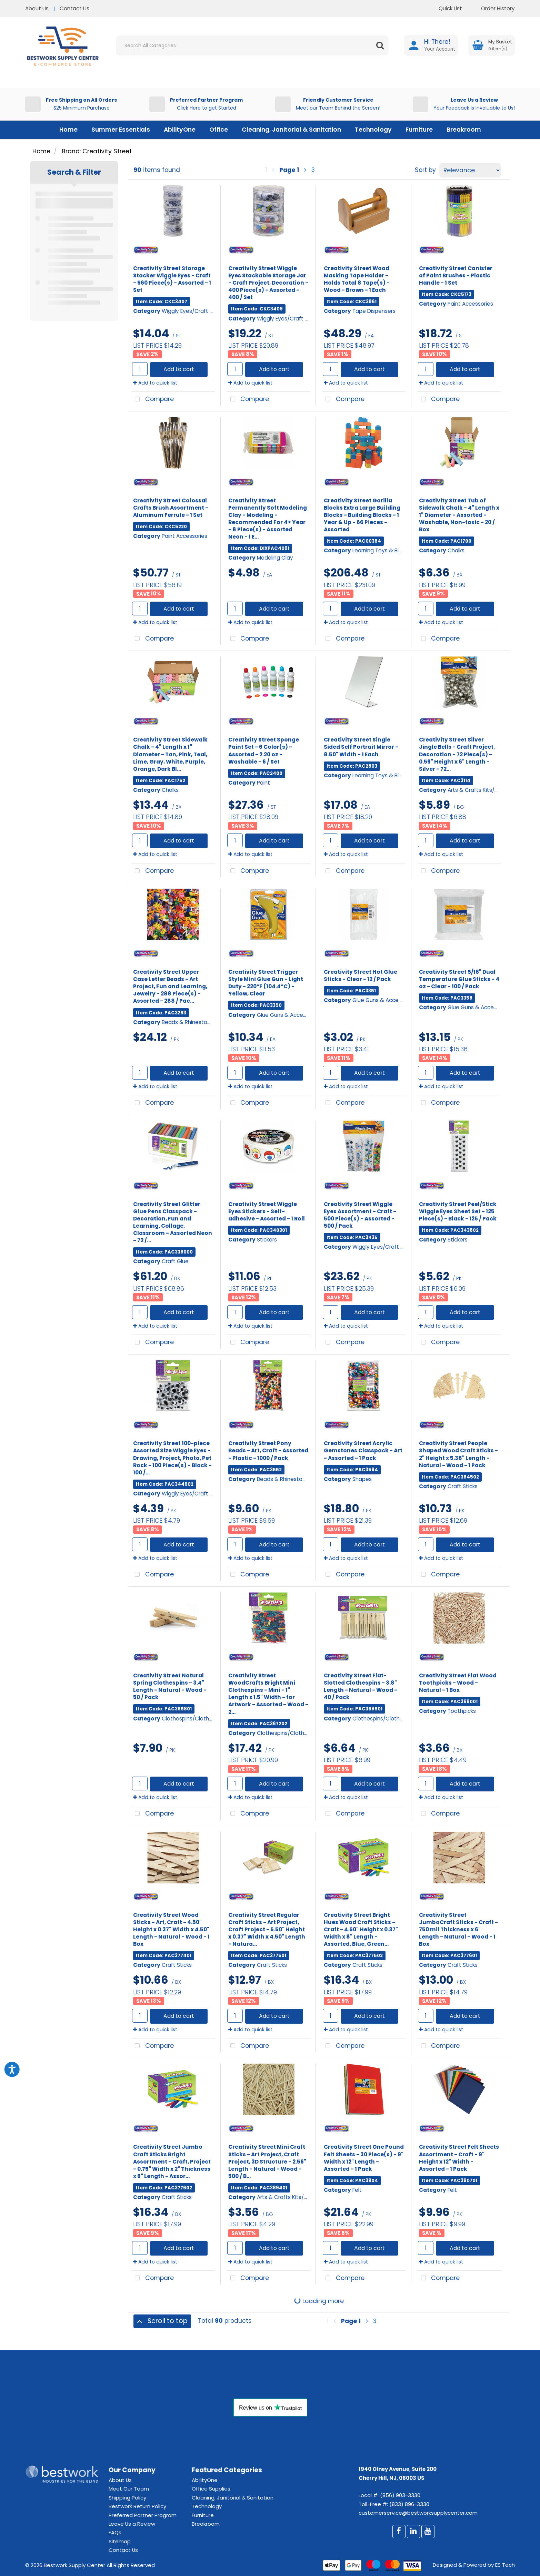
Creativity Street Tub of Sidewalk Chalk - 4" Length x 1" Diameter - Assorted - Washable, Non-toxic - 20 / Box (459, 515)
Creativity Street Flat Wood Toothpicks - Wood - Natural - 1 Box (458, 1683)
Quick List (445, 8)
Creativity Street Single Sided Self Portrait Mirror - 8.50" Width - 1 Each (361, 747)
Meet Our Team (129, 2488)
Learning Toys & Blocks (381, 550)
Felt (357, 2190)
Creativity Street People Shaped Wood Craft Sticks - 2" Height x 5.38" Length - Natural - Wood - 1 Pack (458, 1454)
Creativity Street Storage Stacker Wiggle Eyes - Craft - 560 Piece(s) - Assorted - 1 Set (172, 279)
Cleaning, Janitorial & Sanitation (291, 129)
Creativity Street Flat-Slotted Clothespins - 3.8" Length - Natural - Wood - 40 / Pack (360, 1686)
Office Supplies (211, 2488)
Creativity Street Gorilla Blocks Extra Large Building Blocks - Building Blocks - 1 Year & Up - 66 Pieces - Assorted (362, 515)
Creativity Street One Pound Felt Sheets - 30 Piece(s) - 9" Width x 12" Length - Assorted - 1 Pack (364, 2157)
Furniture (419, 129)
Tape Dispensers (374, 311)
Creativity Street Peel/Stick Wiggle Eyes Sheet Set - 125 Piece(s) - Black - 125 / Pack (458, 1211)
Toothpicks (462, 1711)
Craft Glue (175, 1261)
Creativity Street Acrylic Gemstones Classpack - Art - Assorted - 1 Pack (363, 1450)
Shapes (362, 1479)
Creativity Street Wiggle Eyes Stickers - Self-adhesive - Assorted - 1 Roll (266, 1211)
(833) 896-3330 (409, 2504)
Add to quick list (155, 382)
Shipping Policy (127, 2497)
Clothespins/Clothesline (193, 1718)
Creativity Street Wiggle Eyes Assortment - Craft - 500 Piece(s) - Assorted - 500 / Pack (360, 1214)
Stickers (267, 1239)
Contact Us (74, 8)
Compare (152, 399)
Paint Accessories (470, 303)
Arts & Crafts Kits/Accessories (487, 790)
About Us (37, 8)
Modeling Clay (275, 557)
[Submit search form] (380, 45)
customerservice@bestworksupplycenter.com (418, 2512)
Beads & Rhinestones (189, 1022)
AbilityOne (180, 129)
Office (218, 129)
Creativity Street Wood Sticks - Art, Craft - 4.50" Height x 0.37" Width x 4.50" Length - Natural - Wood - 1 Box (171, 1929)
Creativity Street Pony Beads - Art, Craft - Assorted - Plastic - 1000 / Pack (268, 1450)
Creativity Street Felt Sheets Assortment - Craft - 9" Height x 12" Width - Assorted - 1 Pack (459, 2157)
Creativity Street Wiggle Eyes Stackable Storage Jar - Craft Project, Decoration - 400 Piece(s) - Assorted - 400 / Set (268, 283)
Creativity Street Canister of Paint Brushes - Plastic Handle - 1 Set (455, 275)
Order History (493, 8)
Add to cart (178, 369)
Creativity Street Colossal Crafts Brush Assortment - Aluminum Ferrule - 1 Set (170, 508)
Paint (263, 782)
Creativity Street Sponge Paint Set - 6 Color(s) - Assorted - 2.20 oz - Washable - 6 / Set (263, 750)
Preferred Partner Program (143, 2515)
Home (68, 129)
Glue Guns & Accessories (289, 1015)
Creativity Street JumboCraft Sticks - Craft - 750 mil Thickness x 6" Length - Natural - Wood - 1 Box (458, 1929)
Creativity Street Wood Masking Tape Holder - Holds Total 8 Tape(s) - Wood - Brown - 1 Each (357, 279)
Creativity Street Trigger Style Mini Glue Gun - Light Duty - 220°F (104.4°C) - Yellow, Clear (265, 982)
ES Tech (505, 2564)
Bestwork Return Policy (137, 2506)
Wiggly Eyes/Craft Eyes (191, 311)
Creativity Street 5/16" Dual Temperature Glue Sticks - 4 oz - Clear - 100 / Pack (459, 979)
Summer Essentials (120, 129)
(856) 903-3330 (400, 2495)
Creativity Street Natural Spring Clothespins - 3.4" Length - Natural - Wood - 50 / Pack (170, 1686)
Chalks (456, 550)
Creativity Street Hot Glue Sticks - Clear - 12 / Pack (360, 975)
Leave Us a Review (132, 2523)
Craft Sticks (463, 1486)
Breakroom (464, 129)
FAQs (115, 2532)
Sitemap (120, 2541)
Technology (373, 129)
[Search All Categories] (252, 45)
